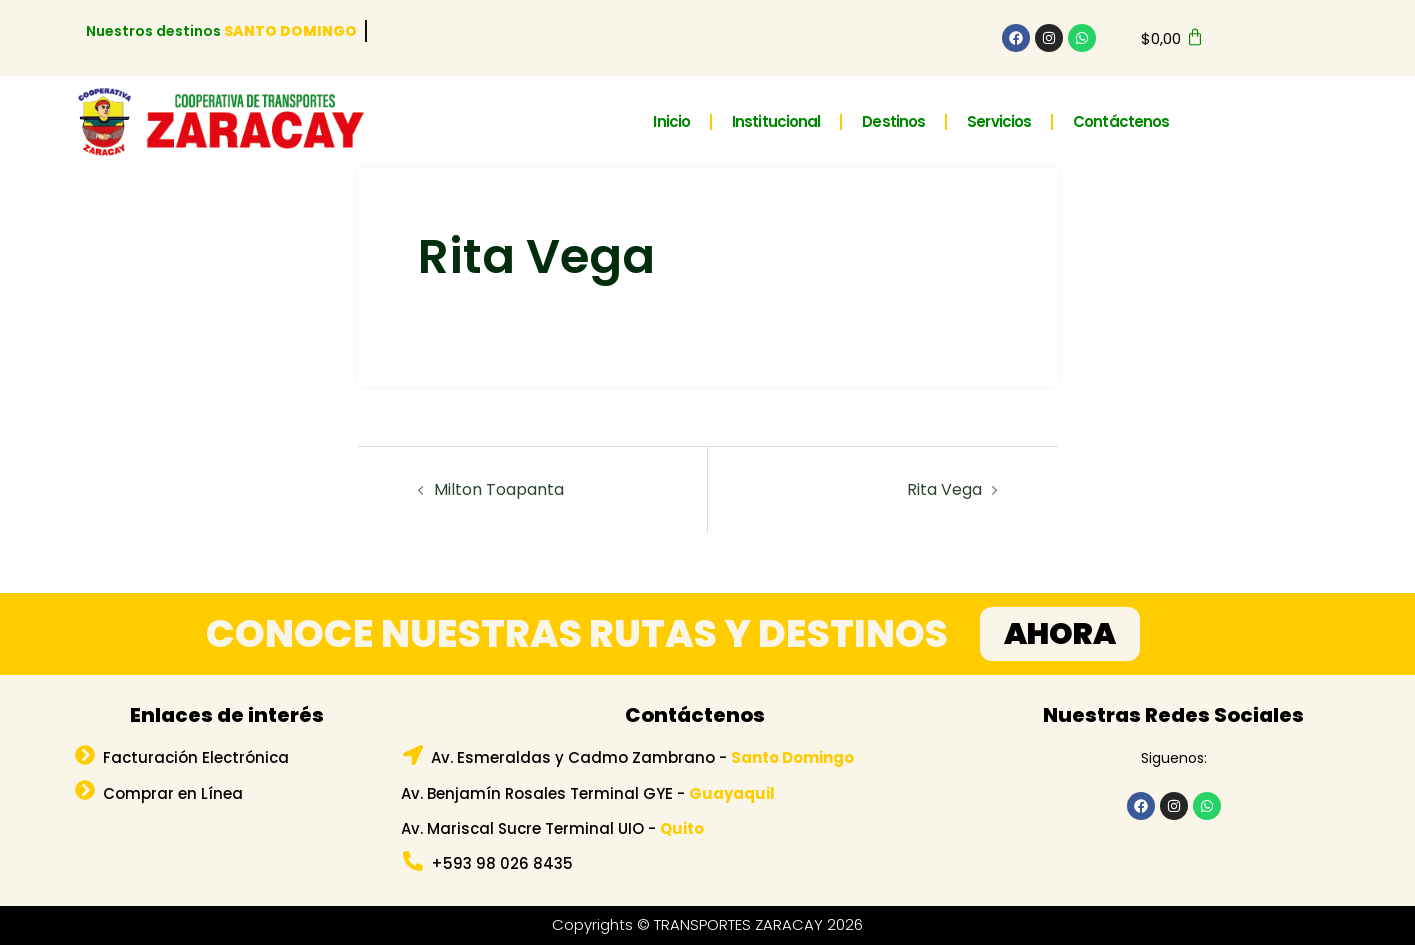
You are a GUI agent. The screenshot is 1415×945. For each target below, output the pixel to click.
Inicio (671, 121)
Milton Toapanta (499, 489)
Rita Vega (944, 489)
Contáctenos (1121, 121)
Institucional (776, 121)
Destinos (893, 121)
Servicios (999, 121)
